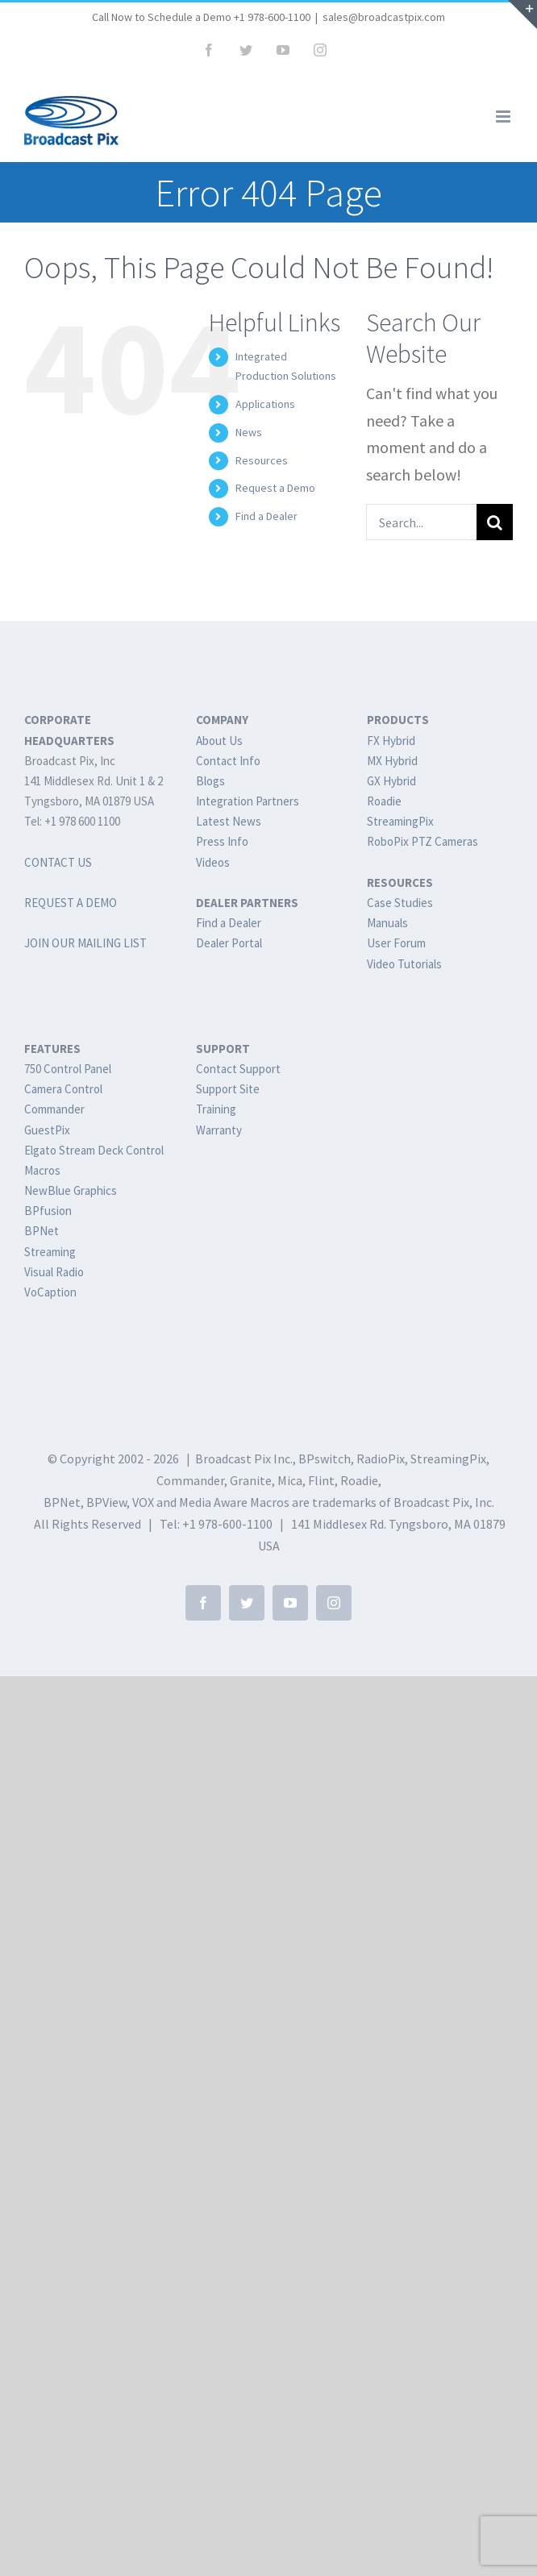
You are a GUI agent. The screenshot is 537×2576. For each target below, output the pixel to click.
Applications (265, 404)
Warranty (219, 1130)
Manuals (387, 922)
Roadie (384, 801)
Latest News (228, 821)
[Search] (495, 522)
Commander (54, 1109)
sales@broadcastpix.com (384, 17)
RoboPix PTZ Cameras (422, 841)
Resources (261, 460)
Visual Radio (54, 1272)
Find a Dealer (266, 516)
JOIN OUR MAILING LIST (85, 943)
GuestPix (47, 1130)
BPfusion (48, 1210)
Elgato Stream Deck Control (94, 1150)
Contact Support (238, 1068)
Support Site (228, 1089)
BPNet (41, 1230)
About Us (219, 740)
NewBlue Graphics (70, 1190)
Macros (42, 1170)
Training (216, 1109)
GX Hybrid (391, 781)
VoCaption (50, 1292)
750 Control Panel (67, 1068)
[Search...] (421, 522)
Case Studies (400, 902)
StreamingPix (400, 821)
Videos (213, 862)
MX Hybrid (392, 760)
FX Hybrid (391, 740)
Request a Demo (275, 488)
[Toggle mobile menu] (504, 116)
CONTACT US (58, 862)
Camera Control (63, 1089)
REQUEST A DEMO (70, 902)
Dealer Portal (229, 943)
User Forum (396, 943)
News (248, 432)
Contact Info (228, 760)
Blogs (210, 781)
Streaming (50, 1251)
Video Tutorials (404, 964)
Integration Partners (247, 801)
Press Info (222, 841)
